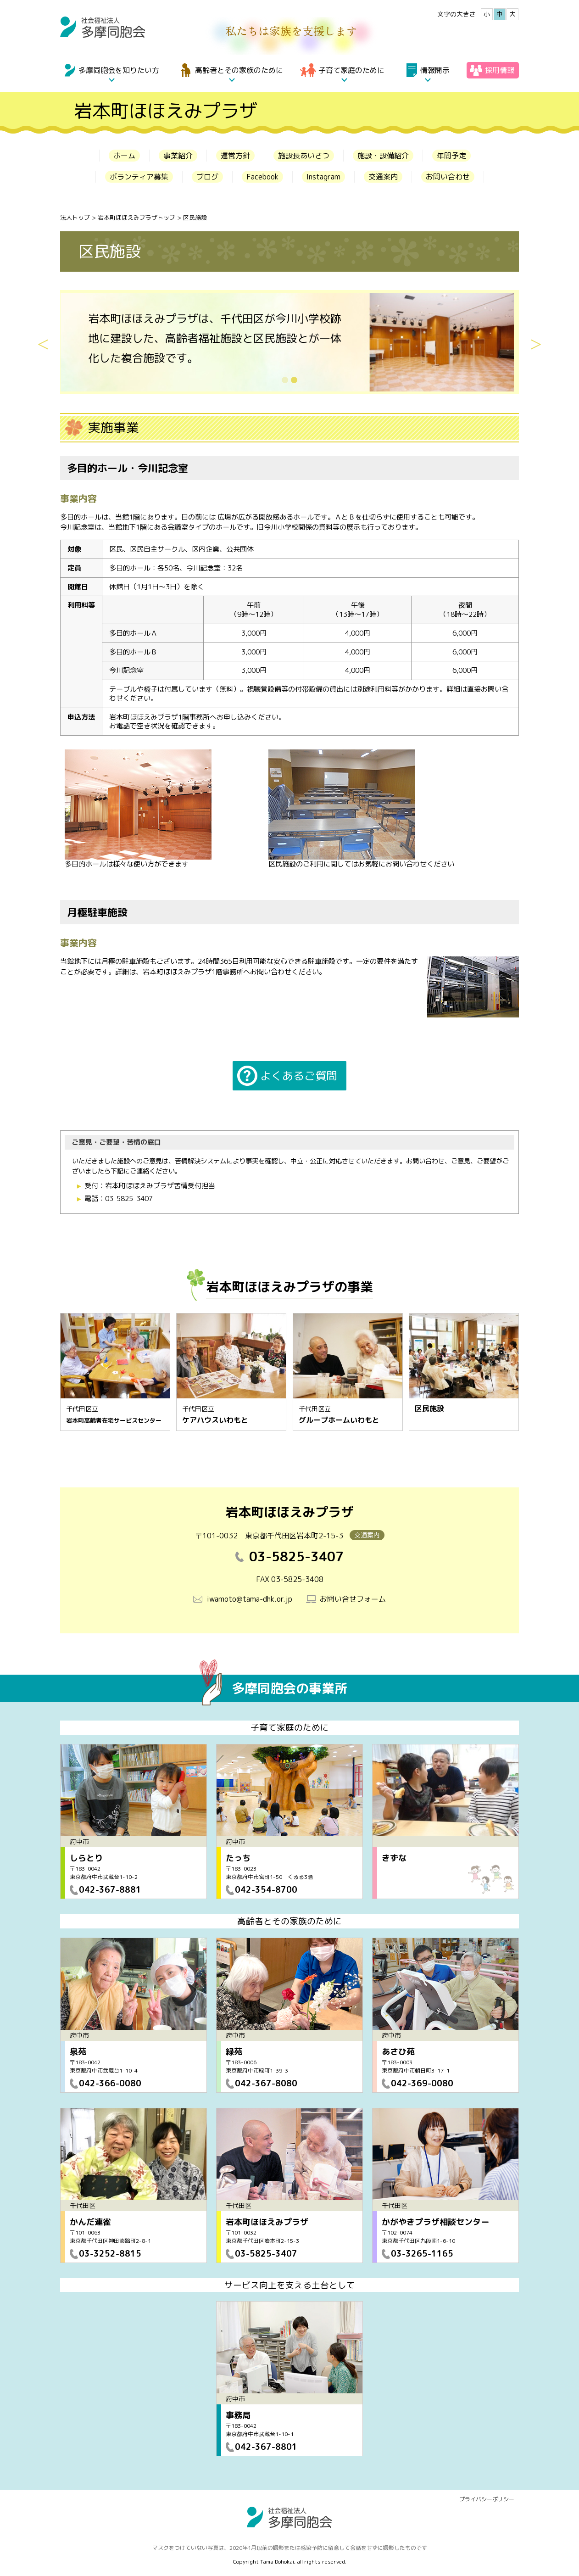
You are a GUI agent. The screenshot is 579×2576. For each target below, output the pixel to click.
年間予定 (451, 156)
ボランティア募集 (139, 177)
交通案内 (383, 177)
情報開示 (435, 70)
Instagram (323, 177)
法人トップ (75, 217)
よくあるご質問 (298, 1076)
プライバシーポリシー (486, 2499)
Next (535, 341)
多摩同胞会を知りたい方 (118, 70)
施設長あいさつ (303, 156)
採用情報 (499, 70)
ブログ (207, 177)
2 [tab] (301, 380)
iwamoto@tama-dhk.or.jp (249, 1599)
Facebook (262, 177)
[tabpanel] (289, 342)
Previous (43, 341)
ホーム (124, 156)
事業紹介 (178, 156)
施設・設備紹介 (383, 156)
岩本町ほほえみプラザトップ (136, 217)
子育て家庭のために (351, 70)
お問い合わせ (448, 177)
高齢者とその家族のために (239, 70)
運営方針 (235, 156)
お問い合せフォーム (353, 1599)
